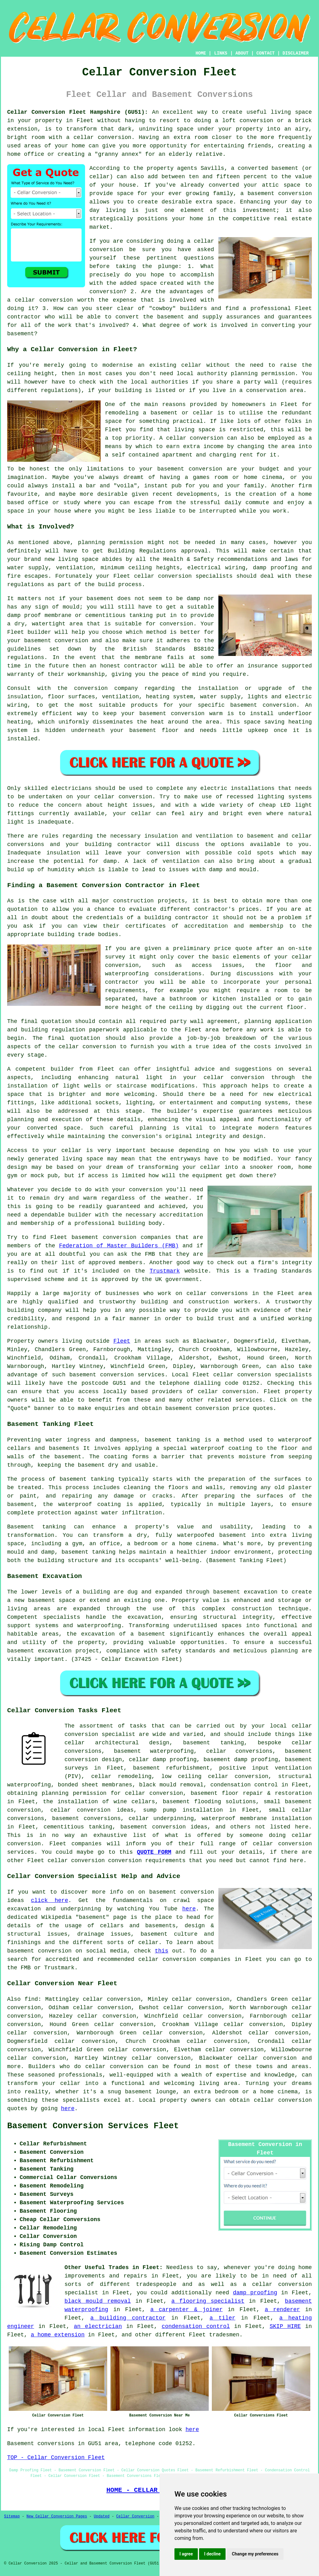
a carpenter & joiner (186, 2309)
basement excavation (245, 1592)
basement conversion (279, 193)
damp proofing (255, 2293)
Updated (101, 2516)
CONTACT (265, 53)
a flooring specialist (207, 2301)
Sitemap (12, 2516)
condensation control (196, 2326)
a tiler (222, 2318)
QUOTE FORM (154, 1852)
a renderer (282, 2309)
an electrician (98, 2326)
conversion (114, 137)
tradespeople (156, 2284)
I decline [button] (212, 2553)
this (161, 1951)
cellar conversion (234, 1077)
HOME (201, 53)
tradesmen (224, 2335)
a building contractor (128, 2318)
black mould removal (97, 2301)
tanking (102, 1479)
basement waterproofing (154, 1751)
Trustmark (165, 1271)
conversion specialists (195, 576)
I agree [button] (186, 2553)
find (31, 1999)
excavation (144, 1617)
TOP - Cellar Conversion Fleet (56, 2457)
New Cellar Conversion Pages (56, 2516)
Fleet (121, 1341)
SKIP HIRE (285, 2326)
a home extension (58, 2335)
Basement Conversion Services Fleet (93, 2126)
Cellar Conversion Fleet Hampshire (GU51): (77, 112)
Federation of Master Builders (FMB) (119, 1246)
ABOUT (242, 53)
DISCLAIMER (296, 53)
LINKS (220, 53)
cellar (191, 365)
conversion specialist (99, 1734)
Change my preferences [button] (255, 2553)
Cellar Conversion (135, 2516)
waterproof (207, 1448)
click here (49, 1900)
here (189, 1909)
